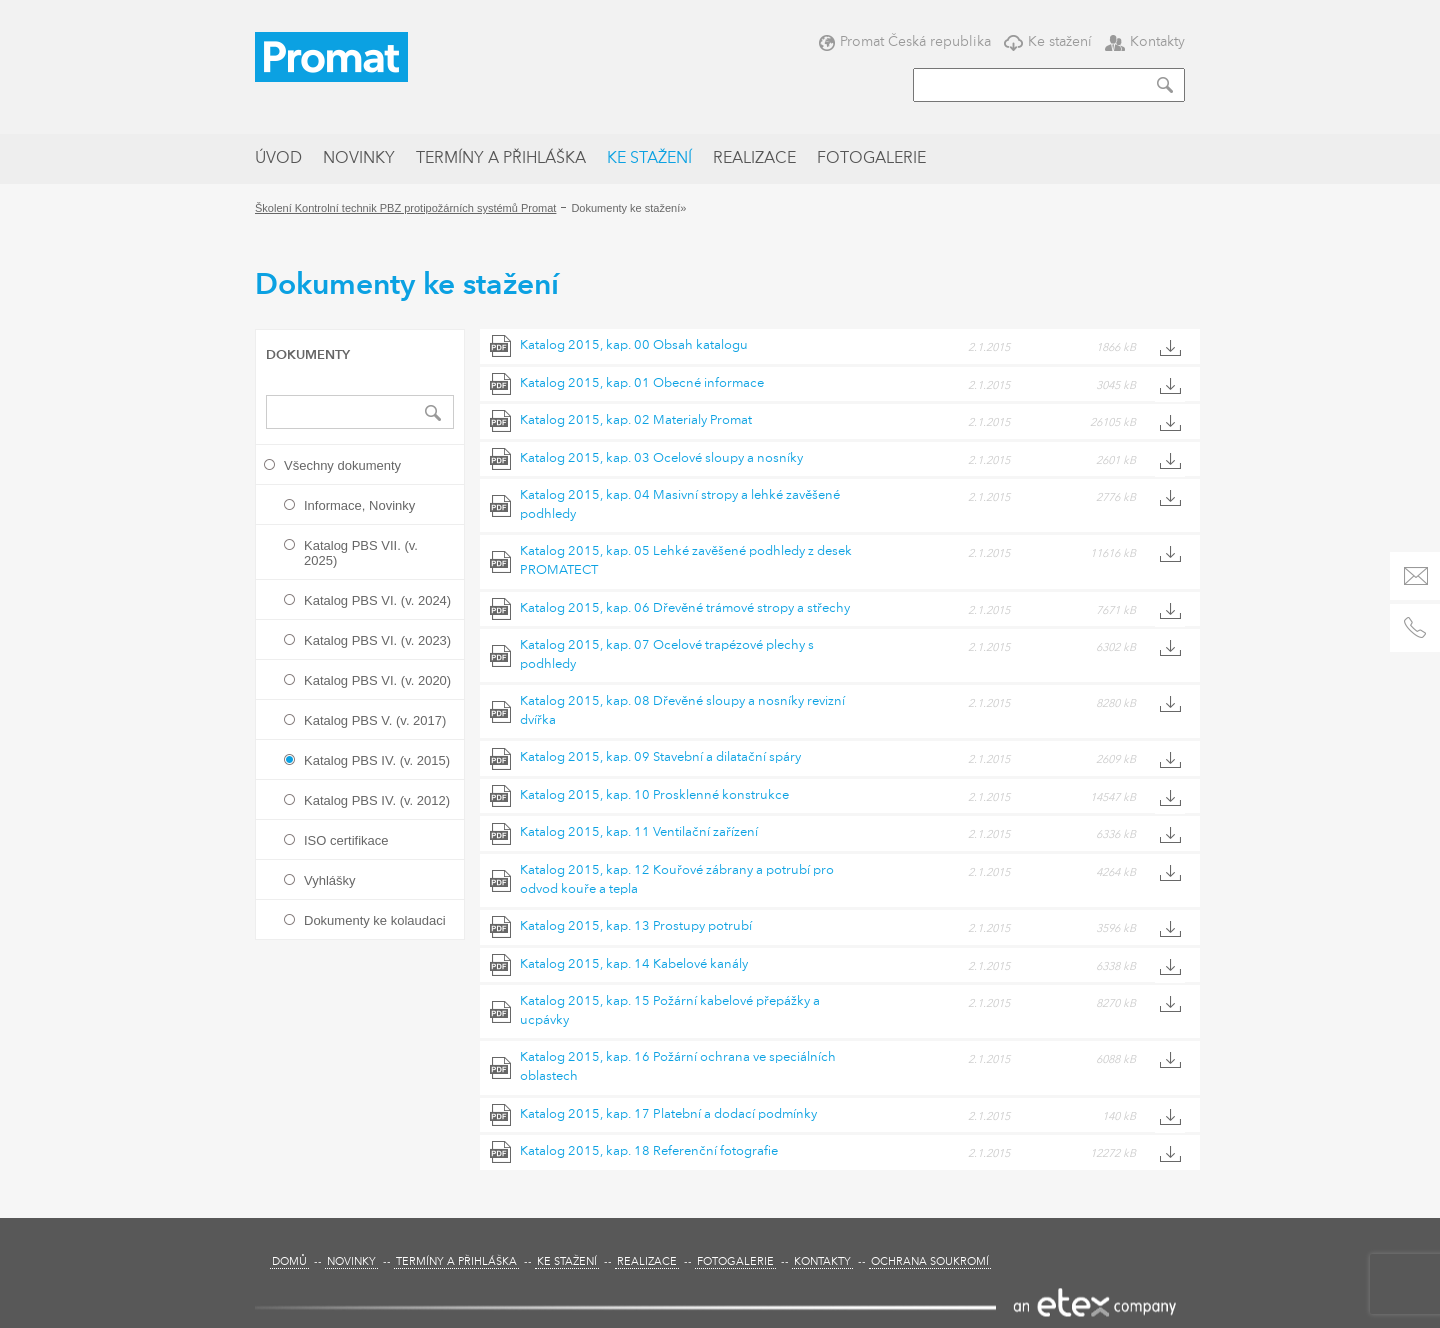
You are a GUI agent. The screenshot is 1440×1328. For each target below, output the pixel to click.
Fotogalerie (871, 159)
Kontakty (1145, 41)
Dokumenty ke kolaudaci (375, 920)
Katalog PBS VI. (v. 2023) (377, 640)
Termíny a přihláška (501, 159)
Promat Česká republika (905, 41)
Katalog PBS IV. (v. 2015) (377, 760)
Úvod (278, 159)
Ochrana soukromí (930, 1262)
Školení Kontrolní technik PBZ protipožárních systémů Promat (405, 208)
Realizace (754, 159)
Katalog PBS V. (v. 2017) (375, 720)
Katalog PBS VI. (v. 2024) (377, 600)
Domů (289, 1262)
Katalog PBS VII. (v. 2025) (361, 553)
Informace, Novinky (359, 505)
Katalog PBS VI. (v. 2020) (377, 680)
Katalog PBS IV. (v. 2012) (377, 800)
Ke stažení (1048, 41)
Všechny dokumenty (342, 465)
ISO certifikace (346, 840)
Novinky (359, 159)
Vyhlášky (330, 880)
